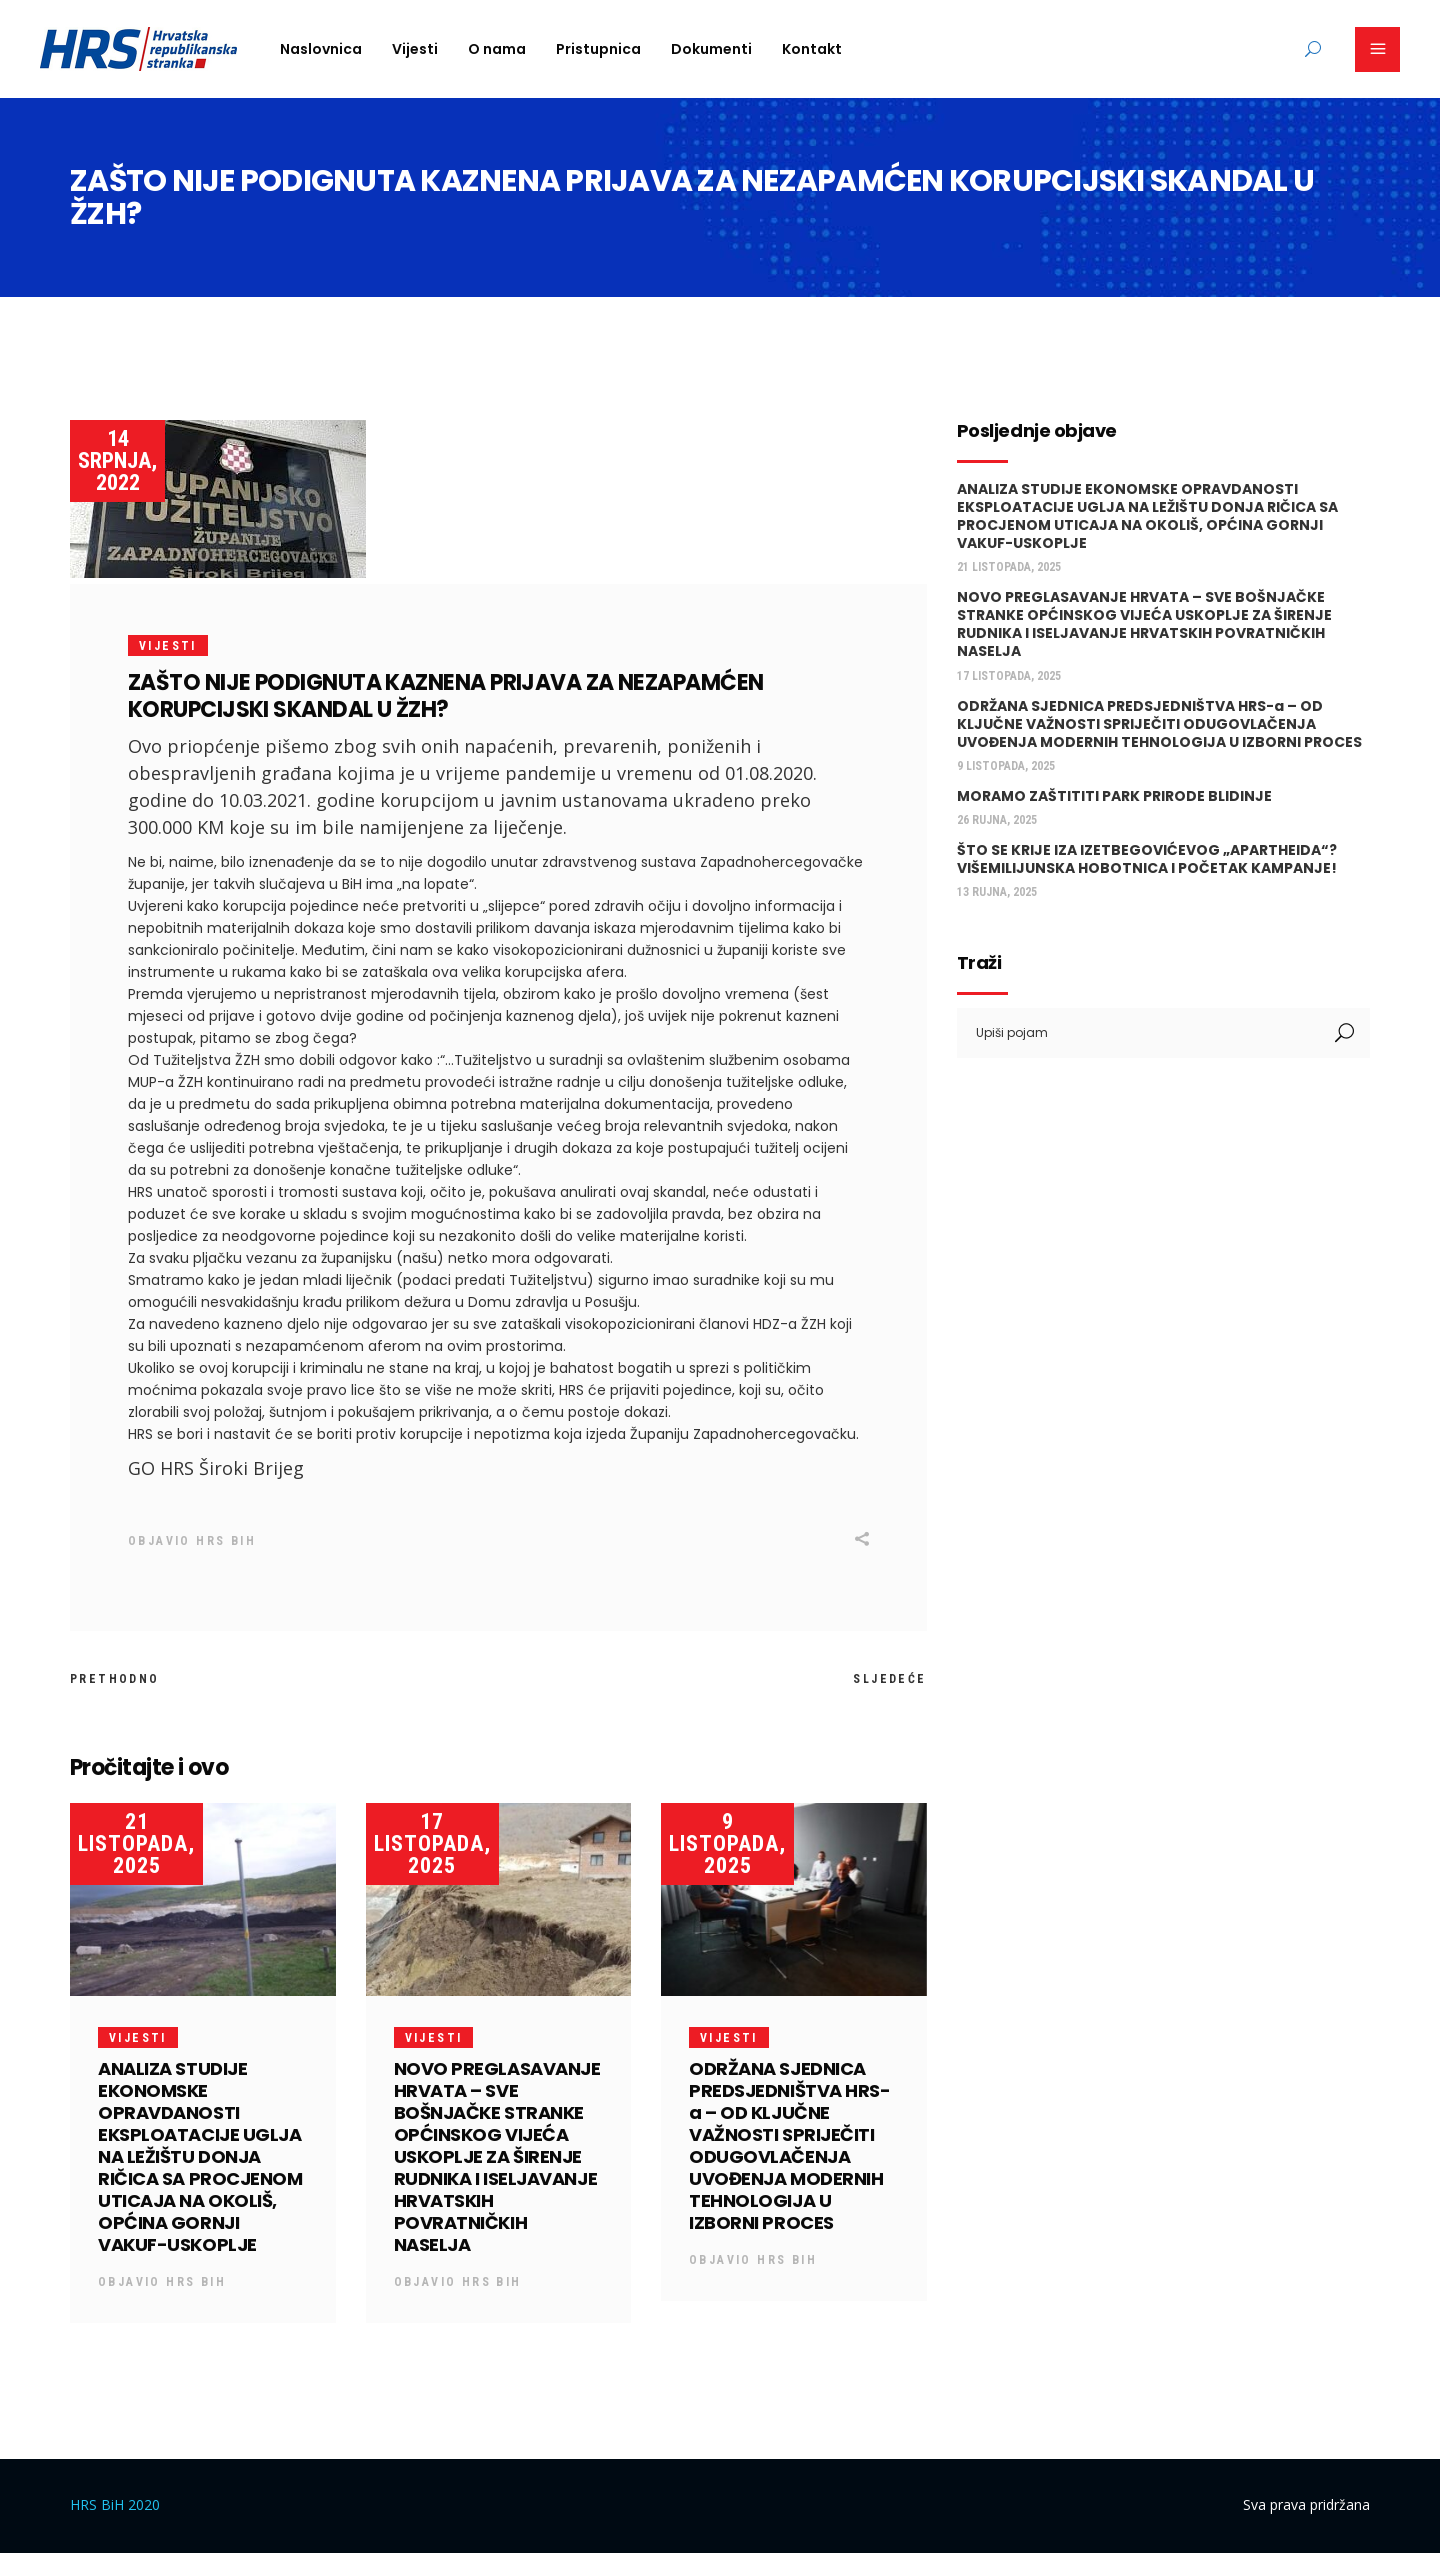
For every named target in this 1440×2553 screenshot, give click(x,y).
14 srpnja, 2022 (117, 460)
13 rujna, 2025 (997, 892)
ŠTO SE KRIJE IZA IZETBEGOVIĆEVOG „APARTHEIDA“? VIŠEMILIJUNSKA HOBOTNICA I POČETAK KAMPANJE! (1147, 859)
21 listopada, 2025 (136, 1843)
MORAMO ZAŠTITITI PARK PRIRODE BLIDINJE (1114, 796)
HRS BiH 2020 (115, 2504)
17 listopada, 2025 (432, 1843)
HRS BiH (226, 1541)
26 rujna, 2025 (997, 820)
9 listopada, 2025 (727, 1843)
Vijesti (168, 646)
